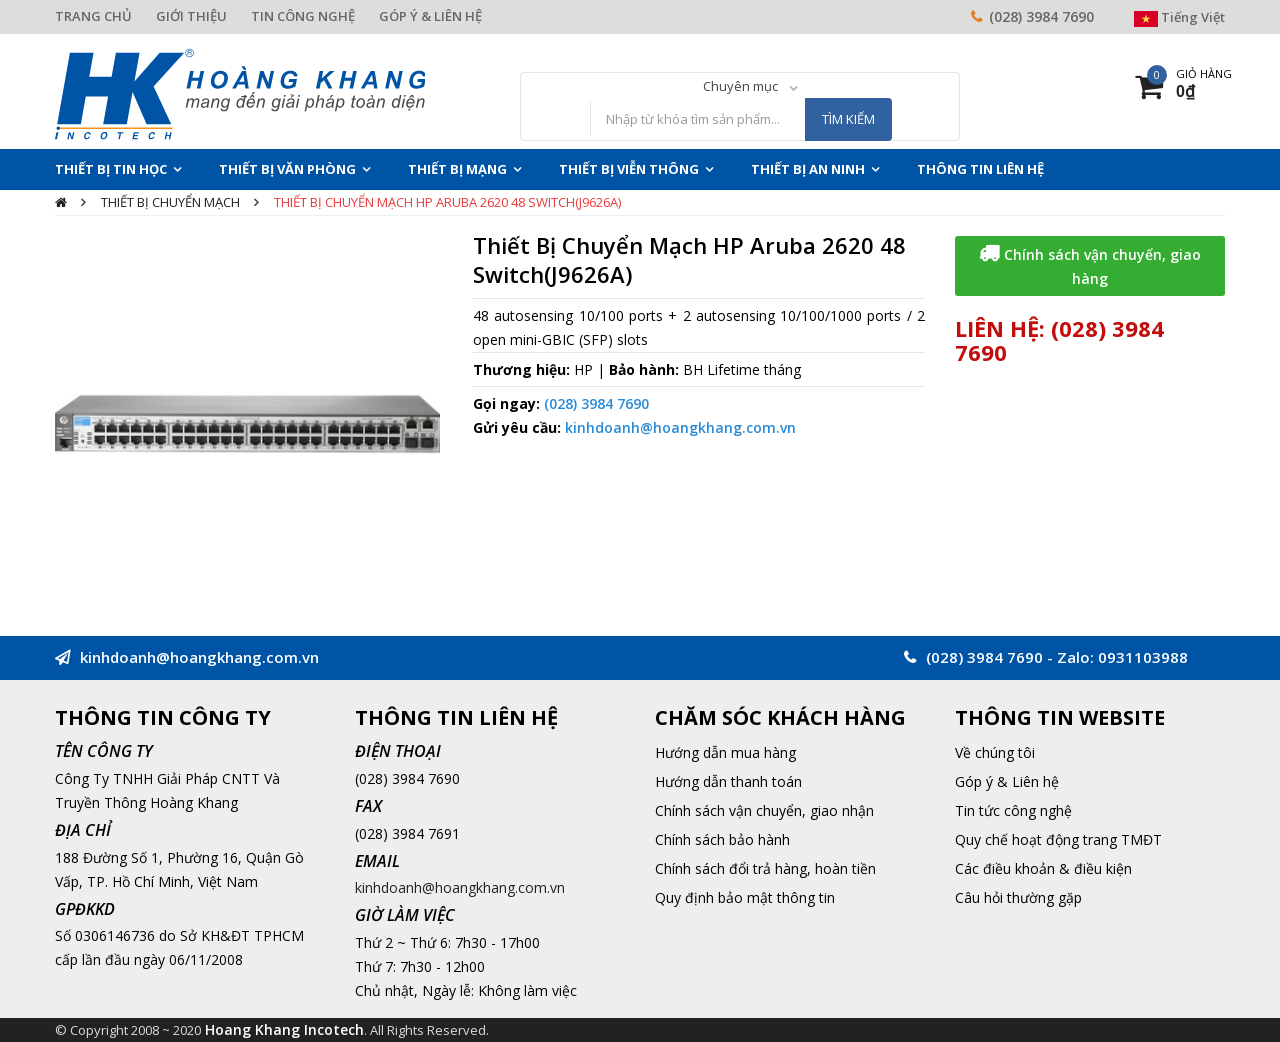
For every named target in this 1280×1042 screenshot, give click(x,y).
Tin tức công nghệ (1013, 810)
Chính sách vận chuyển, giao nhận (764, 810)
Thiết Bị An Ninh (808, 169)
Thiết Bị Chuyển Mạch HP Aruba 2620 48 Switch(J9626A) (447, 202)
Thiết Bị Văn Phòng (287, 169)
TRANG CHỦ (93, 16)
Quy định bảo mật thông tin (745, 897)
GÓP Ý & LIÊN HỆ (430, 16)
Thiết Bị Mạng (457, 169)
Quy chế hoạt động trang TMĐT (1058, 839)
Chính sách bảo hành (722, 839)
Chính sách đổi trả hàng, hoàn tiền (765, 868)
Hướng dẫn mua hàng (725, 752)
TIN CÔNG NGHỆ (303, 16)
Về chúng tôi (995, 752)
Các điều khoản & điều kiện (1043, 868)
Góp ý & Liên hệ (1007, 781)
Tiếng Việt (1179, 17)
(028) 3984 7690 (1041, 16)
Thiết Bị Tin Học (111, 169)
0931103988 (1143, 657)
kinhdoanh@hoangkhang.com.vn (680, 427)
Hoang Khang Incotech (284, 1029)
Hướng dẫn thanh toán (728, 781)
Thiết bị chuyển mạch (170, 202)
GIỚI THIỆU (191, 16)
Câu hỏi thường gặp (1018, 897)
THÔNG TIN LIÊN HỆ (980, 169)
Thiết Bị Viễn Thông (629, 169)
